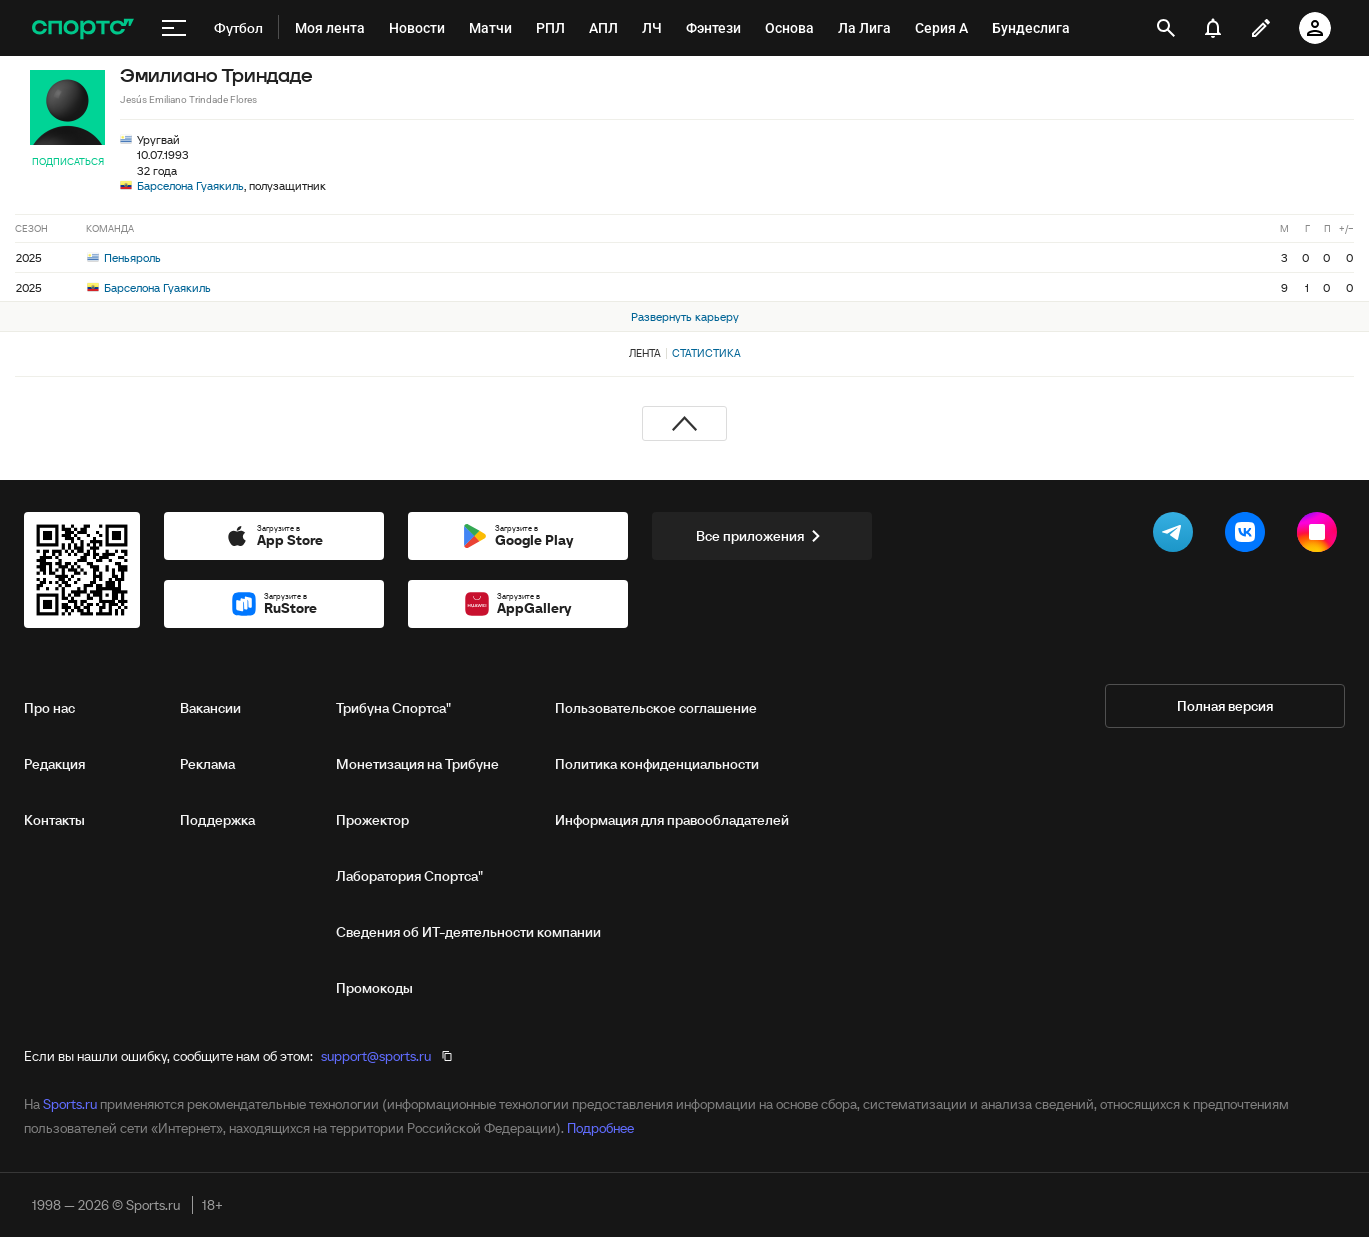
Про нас (49, 708)
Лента (645, 353)
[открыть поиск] (1166, 28)
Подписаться (68, 161)
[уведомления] (1213, 28)
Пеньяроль (124, 257)
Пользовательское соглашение (656, 708)
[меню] (174, 28)
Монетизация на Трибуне (417, 764)
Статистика (706, 353)
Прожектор (372, 820)
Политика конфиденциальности (657, 764)
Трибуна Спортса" (393, 708)
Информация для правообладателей (672, 820)
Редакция (54, 764)
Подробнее (600, 1128)
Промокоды (374, 988)
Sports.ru (70, 1104)
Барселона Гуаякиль (190, 185)
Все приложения (762, 536)
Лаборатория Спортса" (409, 876)
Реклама (207, 764)
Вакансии (210, 708)
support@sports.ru (376, 1056)
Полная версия (1225, 706)
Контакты (54, 820)
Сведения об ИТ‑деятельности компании (468, 932)
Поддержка (217, 820)
